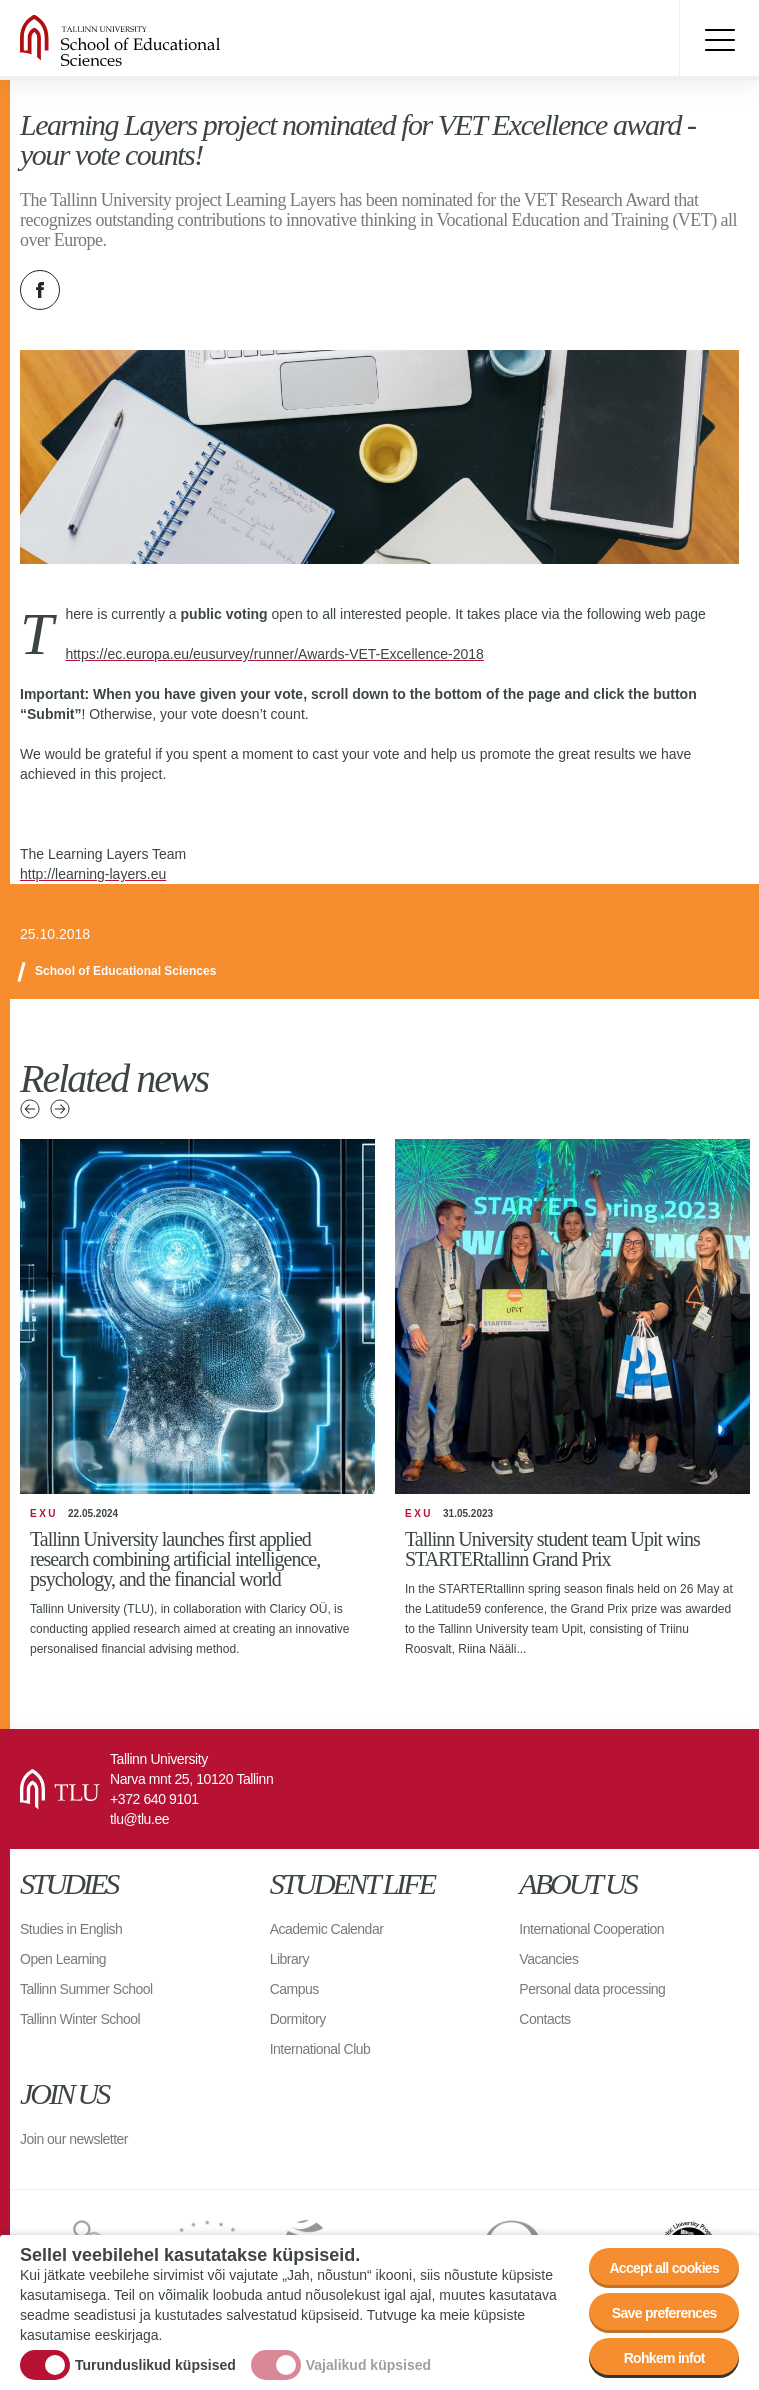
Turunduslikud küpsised (155, 2365)
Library (289, 1959)
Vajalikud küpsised (368, 2365)
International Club (320, 2049)
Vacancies (548, 1959)
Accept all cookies (664, 2268)
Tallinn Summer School (86, 1989)
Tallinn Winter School (80, 2019)
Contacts (544, 2019)
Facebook (40, 290)
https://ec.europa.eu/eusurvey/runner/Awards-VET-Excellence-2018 (274, 654)
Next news (60, 1109)
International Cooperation (591, 1929)
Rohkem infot (664, 2358)
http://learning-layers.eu (93, 874)
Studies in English (71, 1929)
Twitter (90, 290)
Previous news (30, 1109)
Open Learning (63, 1959)
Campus (294, 1989)
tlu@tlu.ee (139, 1819)
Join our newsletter (74, 2139)
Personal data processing (592, 1989)
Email (140, 290)
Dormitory (298, 2019)
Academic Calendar (327, 1929)
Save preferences (664, 2313)
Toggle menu (719, 40)
